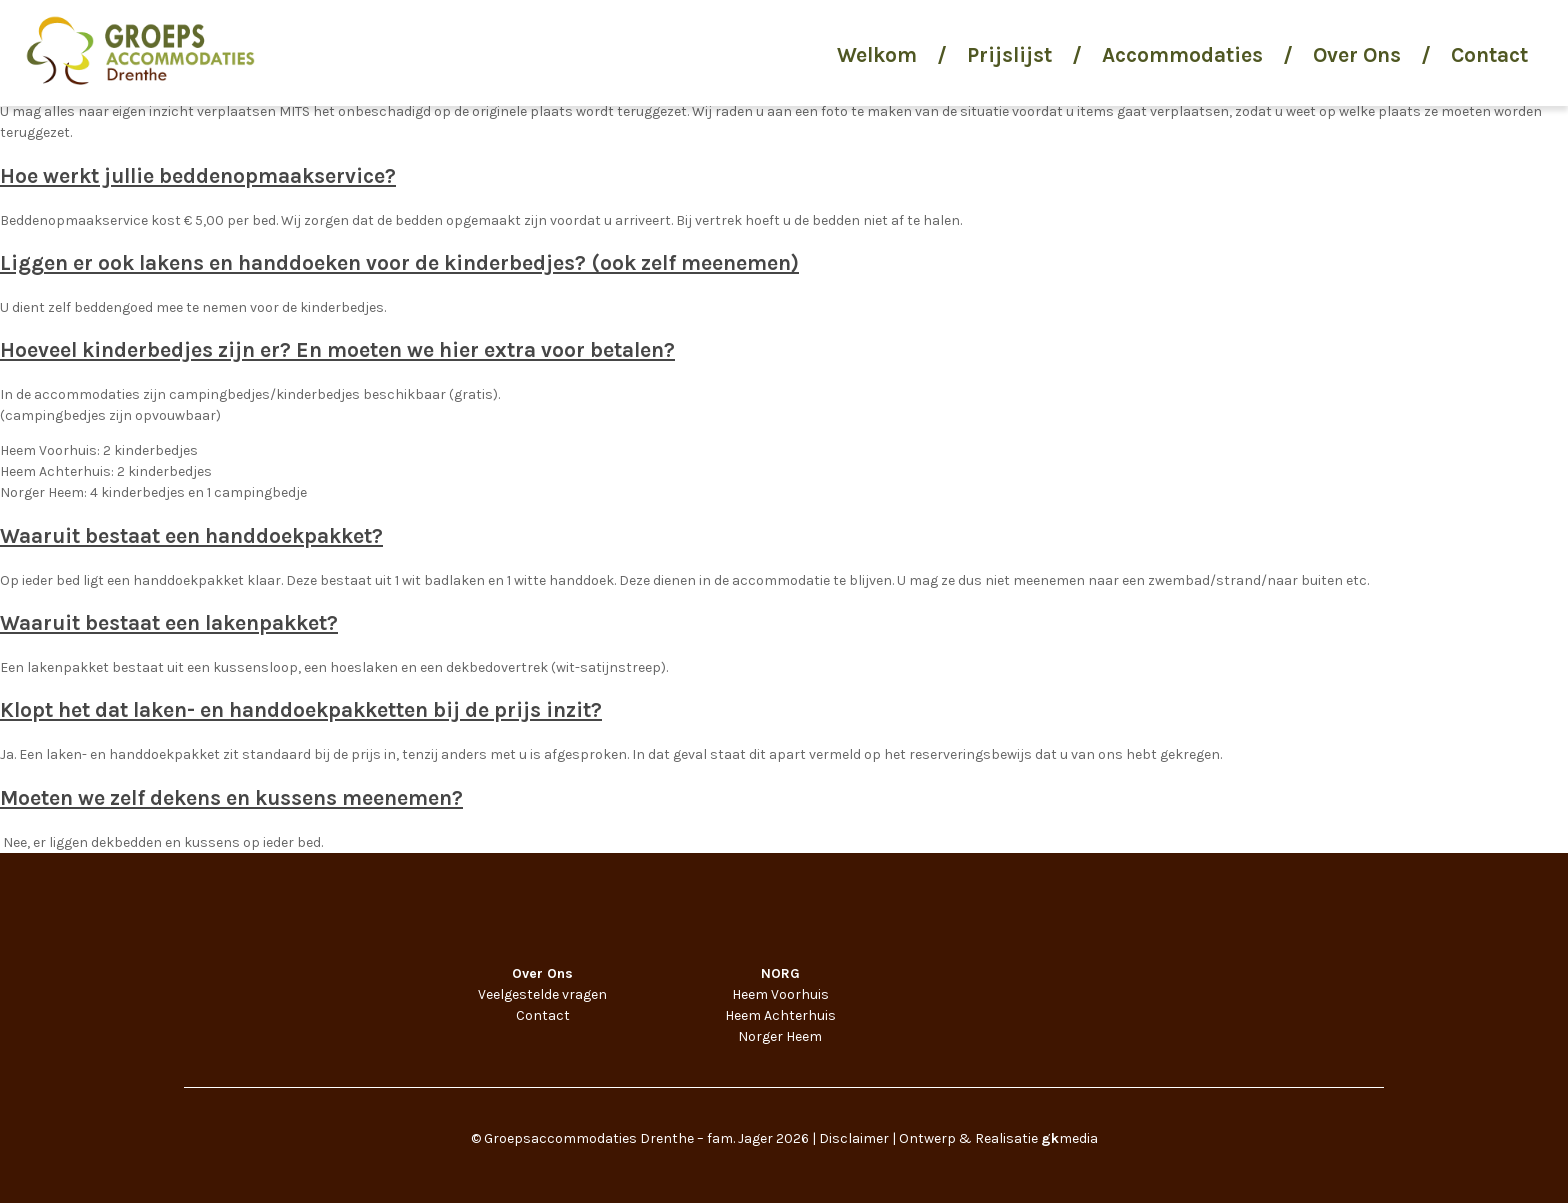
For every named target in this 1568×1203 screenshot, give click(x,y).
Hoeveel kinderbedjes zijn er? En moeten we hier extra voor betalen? (337, 350)
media (1069, 1138)
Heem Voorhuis (780, 994)
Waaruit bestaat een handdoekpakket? (191, 536)
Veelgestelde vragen (542, 994)
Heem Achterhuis (780, 1015)
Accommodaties (1182, 55)
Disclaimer (854, 1138)
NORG (780, 973)
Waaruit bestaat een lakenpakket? (169, 623)
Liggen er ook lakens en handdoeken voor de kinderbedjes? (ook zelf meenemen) (399, 263)
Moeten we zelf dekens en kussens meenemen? (231, 798)
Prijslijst (1009, 55)
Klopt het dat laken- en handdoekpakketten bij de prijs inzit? (301, 710)
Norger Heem (780, 1036)
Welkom (877, 55)
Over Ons (1357, 55)
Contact (1489, 55)
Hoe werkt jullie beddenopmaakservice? (198, 176)
